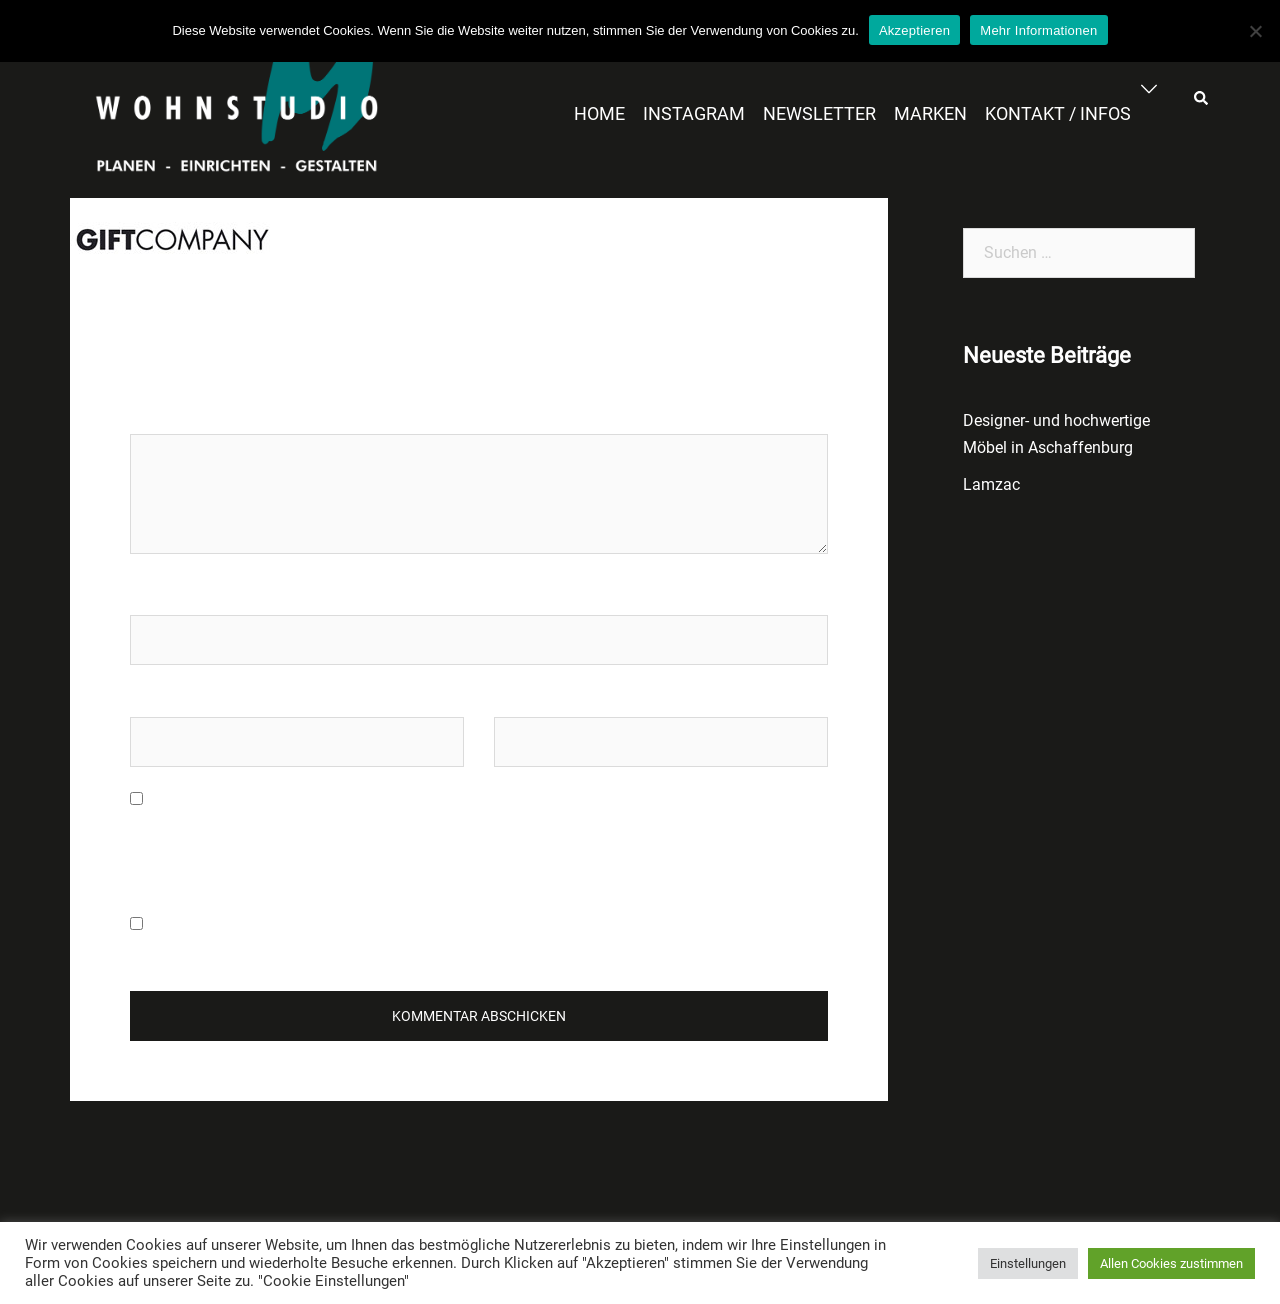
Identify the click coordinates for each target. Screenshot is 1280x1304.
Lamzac (991, 484)
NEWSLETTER (819, 113)
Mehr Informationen (1038, 30)
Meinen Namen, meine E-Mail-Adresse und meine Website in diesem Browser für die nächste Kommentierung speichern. (452, 840)
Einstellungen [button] (1028, 1263)
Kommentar (177, 414)
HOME (599, 113)
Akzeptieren (914, 30)
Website (522, 697)
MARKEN (930, 113)
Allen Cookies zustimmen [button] (1171, 1263)
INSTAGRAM (694, 113)
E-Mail (152, 697)
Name (151, 595)
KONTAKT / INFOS (1058, 113)
